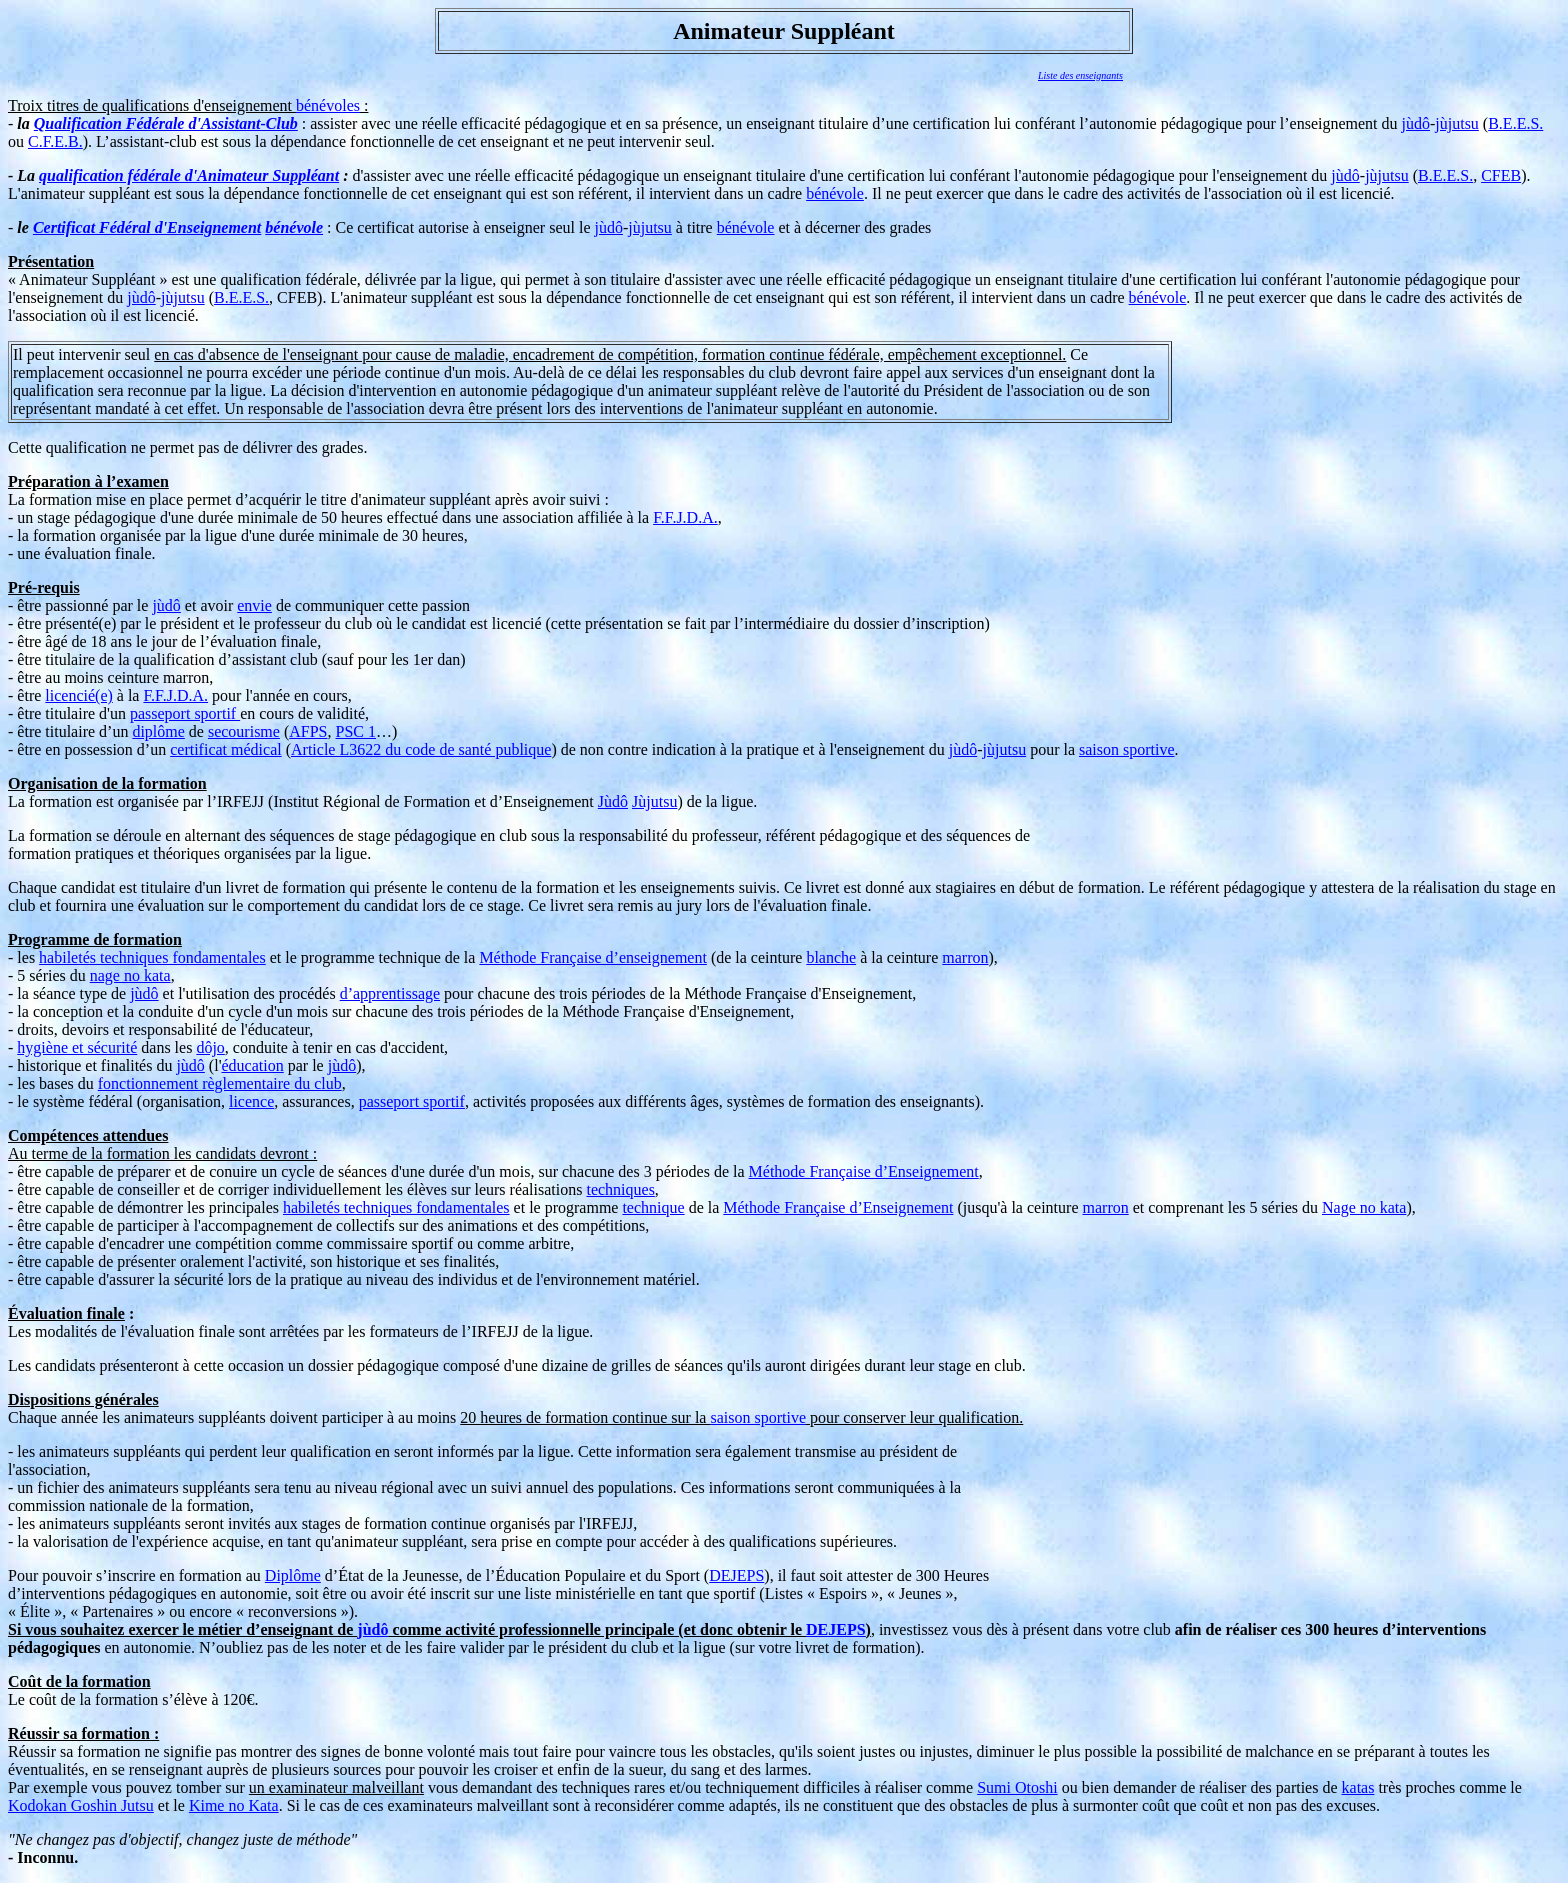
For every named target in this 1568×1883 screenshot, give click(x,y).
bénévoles (328, 105)
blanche (831, 957)
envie (254, 605)
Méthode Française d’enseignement (592, 957)
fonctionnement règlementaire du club (220, 1083)
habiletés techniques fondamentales (152, 957)
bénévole (835, 193)
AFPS (308, 731)
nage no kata (130, 975)
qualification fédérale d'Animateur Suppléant (189, 175)
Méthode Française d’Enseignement (864, 1171)
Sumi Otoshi (1017, 1787)
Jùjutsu (654, 801)
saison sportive (1127, 749)
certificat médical (225, 749)
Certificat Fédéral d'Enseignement (147, 227)
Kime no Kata (234, 1805)
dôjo (210, 1047)
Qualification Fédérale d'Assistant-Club (166, 123)
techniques (620, 1189)
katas (1358, 1787)
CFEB (1501, 175)
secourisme (244, 731)
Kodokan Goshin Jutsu (81, 1805)
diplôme (158, 731)
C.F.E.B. (55, 141)
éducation (253, 1065)
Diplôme (293, 1575)
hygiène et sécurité (77, 1047)
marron (965, 957)
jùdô (1416, 123)
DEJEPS (736, 1575)
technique (653, 1207)
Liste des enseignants (1080, 75)
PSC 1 (356, 731)
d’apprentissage (390, 993)
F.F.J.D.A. (685, 517)
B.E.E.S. (1515, 123)
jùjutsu (1457, 123)
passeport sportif (185, 713)
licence (251, 1101)
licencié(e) (79, 695)
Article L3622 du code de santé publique (421, 749)
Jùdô (613, 801)
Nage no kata (1364, 1207)
